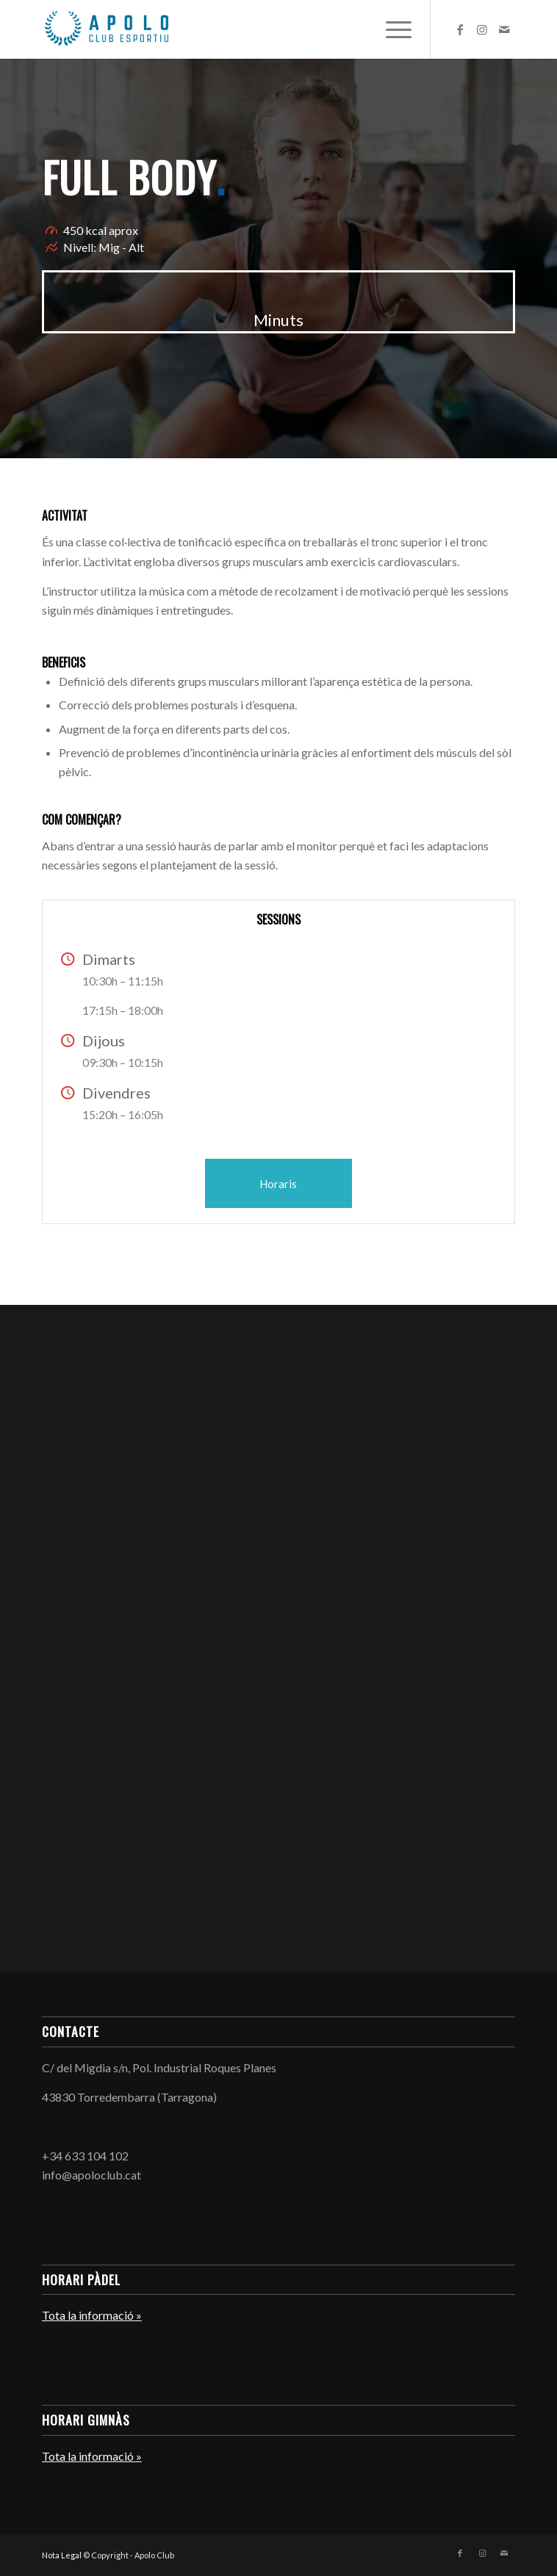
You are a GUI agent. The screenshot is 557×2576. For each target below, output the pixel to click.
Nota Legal (62, 2555)
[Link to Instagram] (482, 29)
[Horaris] (278, 1183)
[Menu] (391, 29)
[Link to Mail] (504, 29)
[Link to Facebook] (460, 29)
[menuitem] (391, 29)
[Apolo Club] (231, 29)
